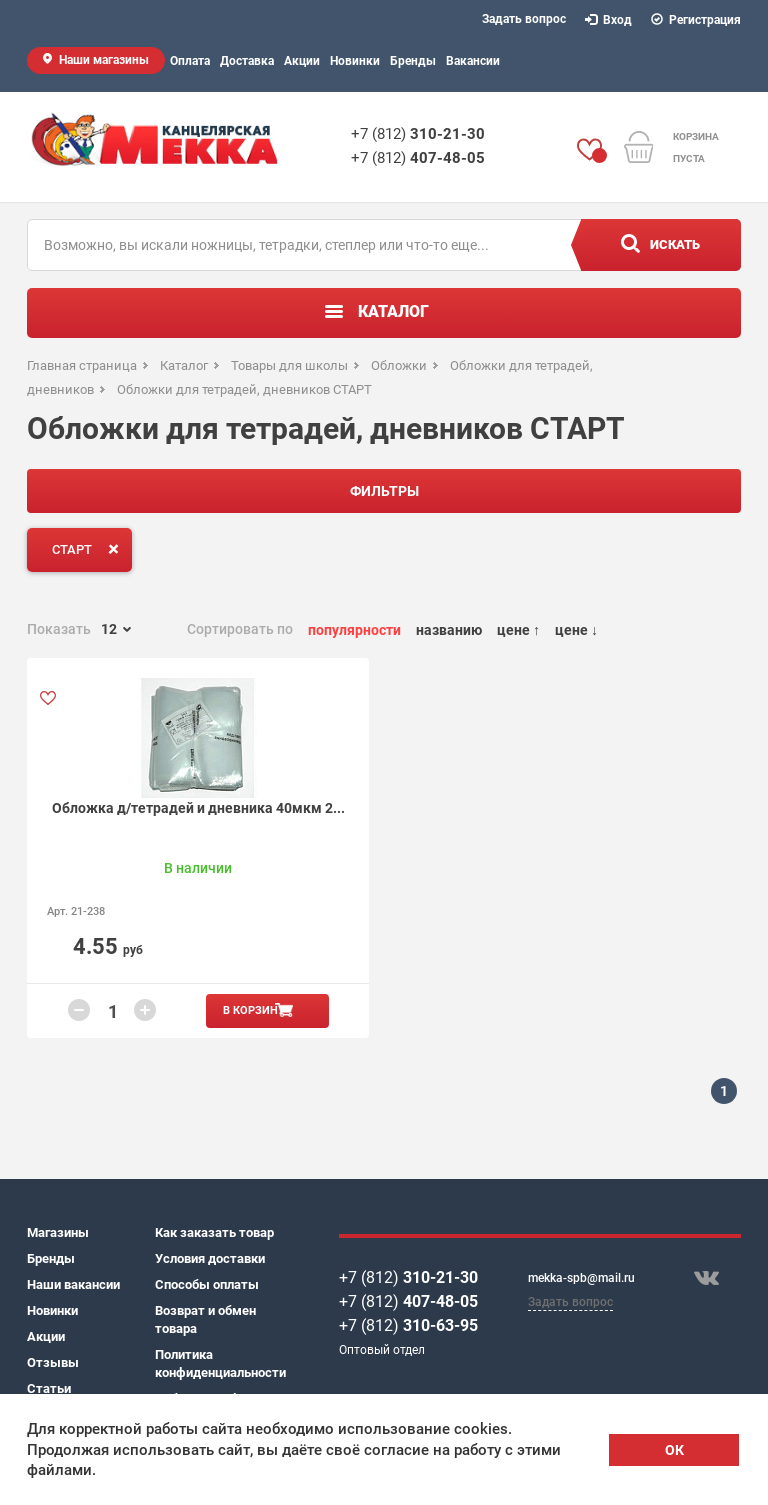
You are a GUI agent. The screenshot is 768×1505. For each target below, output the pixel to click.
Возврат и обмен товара (205, 1319)
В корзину (254, 1010)
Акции (302, 61)
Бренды (413, 61)
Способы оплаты (207, 1284)
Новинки (355, 61)
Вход (609, 20)
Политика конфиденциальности (219, 1363)
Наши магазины (104, 60)
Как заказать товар (214, 1232)
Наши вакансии (73, 1284)
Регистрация (696, 20)
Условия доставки (210, 1258)
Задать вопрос (524, 19)
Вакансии (473, 61)
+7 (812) (418, 134)
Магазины (58, 1232)
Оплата (190, 61)
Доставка (247, 61)
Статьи (49, 1388)
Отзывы (53, 1362)
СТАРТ (89, 549)
